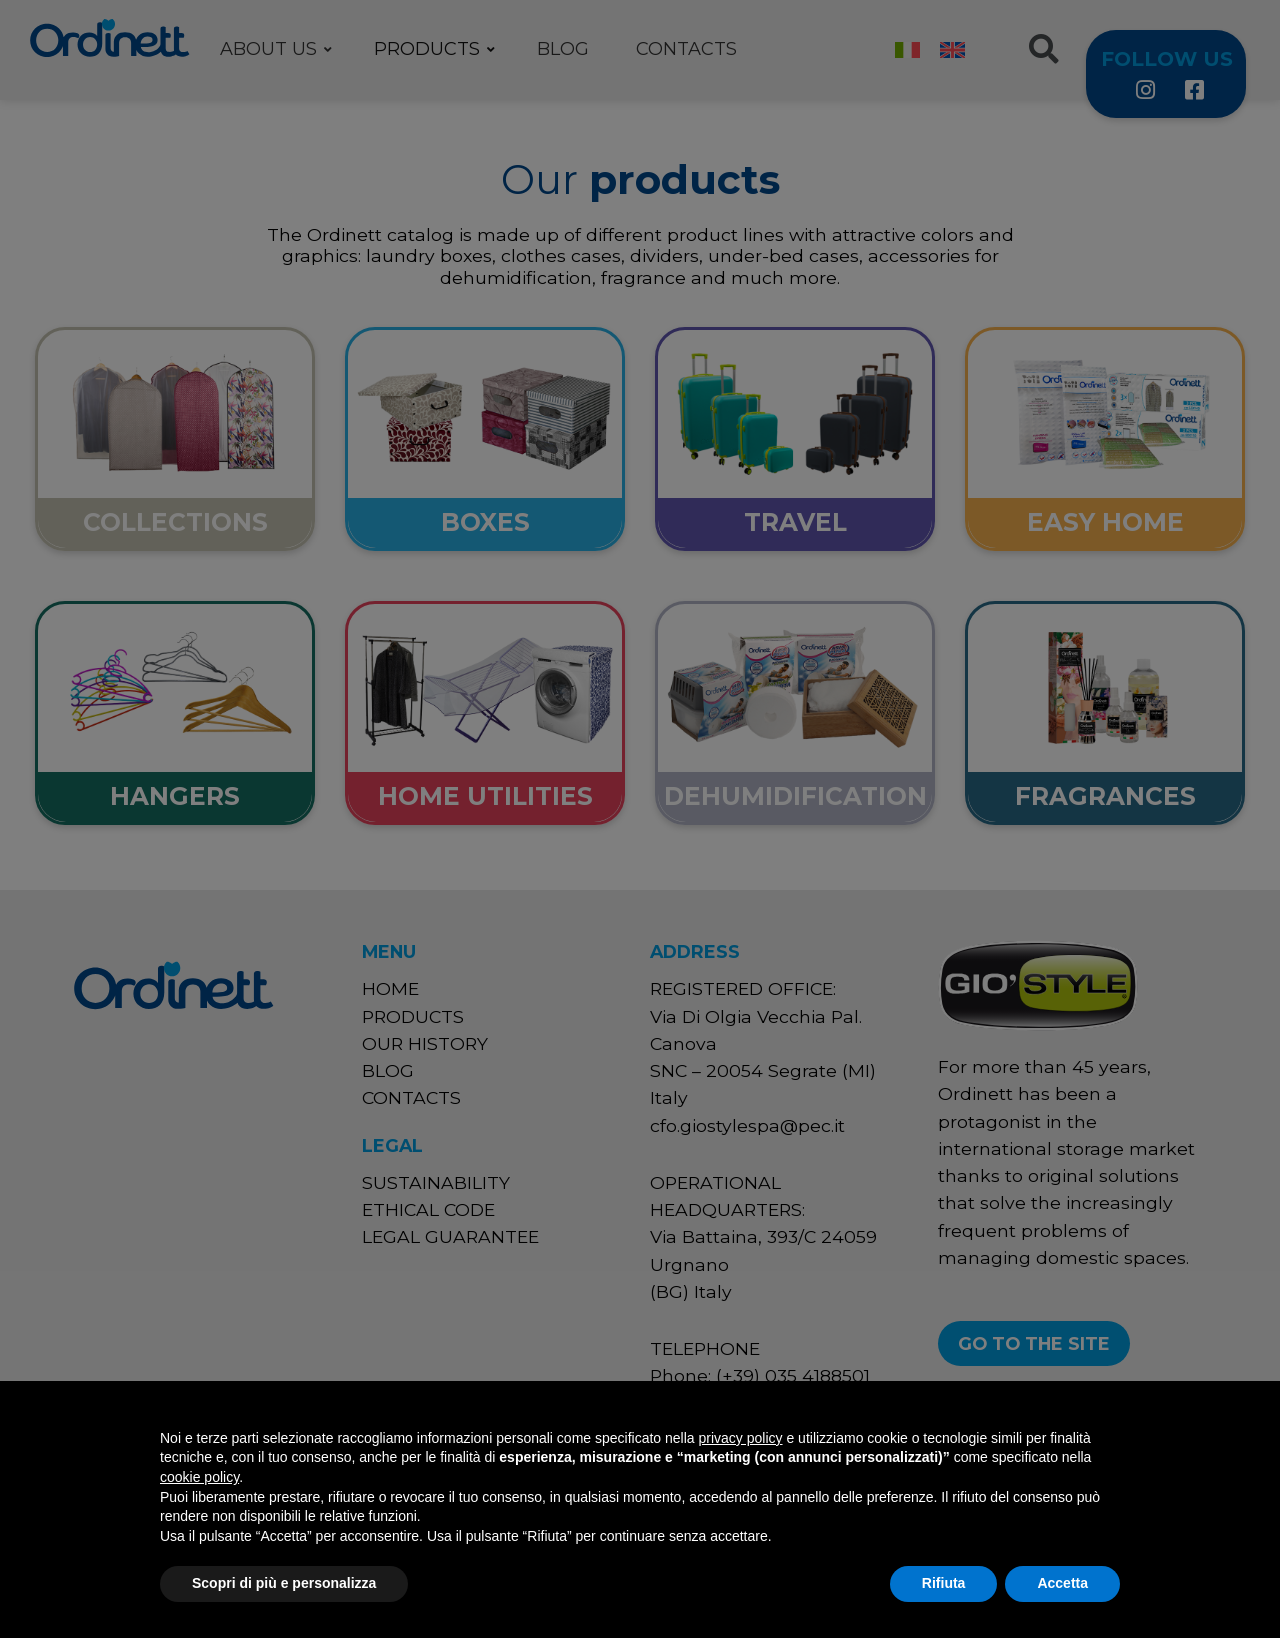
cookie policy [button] (199, 1477)
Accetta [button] (1062, 1583)
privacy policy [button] (741, 1438)
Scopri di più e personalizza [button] (284, 1583)
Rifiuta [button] (944, 1583)
